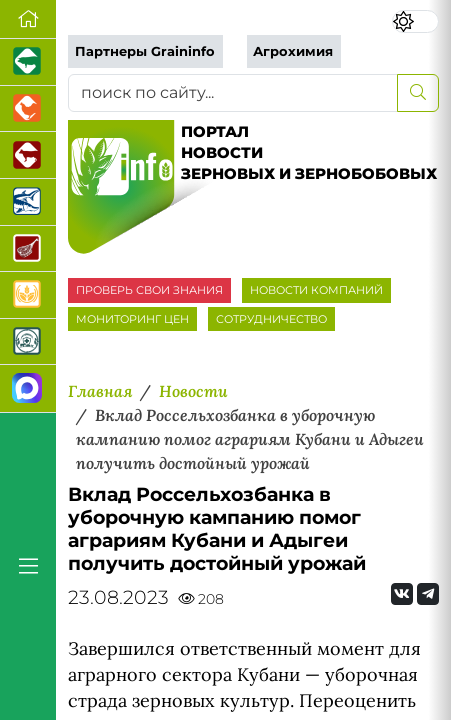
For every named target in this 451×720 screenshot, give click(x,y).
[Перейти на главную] (28, 19)
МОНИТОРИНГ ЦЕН (132, 319)
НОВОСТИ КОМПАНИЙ (316, 290)
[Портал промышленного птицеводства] (28, 109)
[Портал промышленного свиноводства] (28, 62)
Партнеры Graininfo (145, 51)
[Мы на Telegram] (428, 594)
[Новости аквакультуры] (28, 202)
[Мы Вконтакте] (402, 594)
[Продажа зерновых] (28, 295)
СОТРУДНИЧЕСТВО (271, 319)
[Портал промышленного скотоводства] (28, 155)
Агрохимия (293, 51)
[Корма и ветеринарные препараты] (28, 342)
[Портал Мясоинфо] (28, 249)
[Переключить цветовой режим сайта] (415, 22)
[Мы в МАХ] (28, 388)
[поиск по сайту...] (233, 93)
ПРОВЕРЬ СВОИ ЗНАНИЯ (149, 290)
